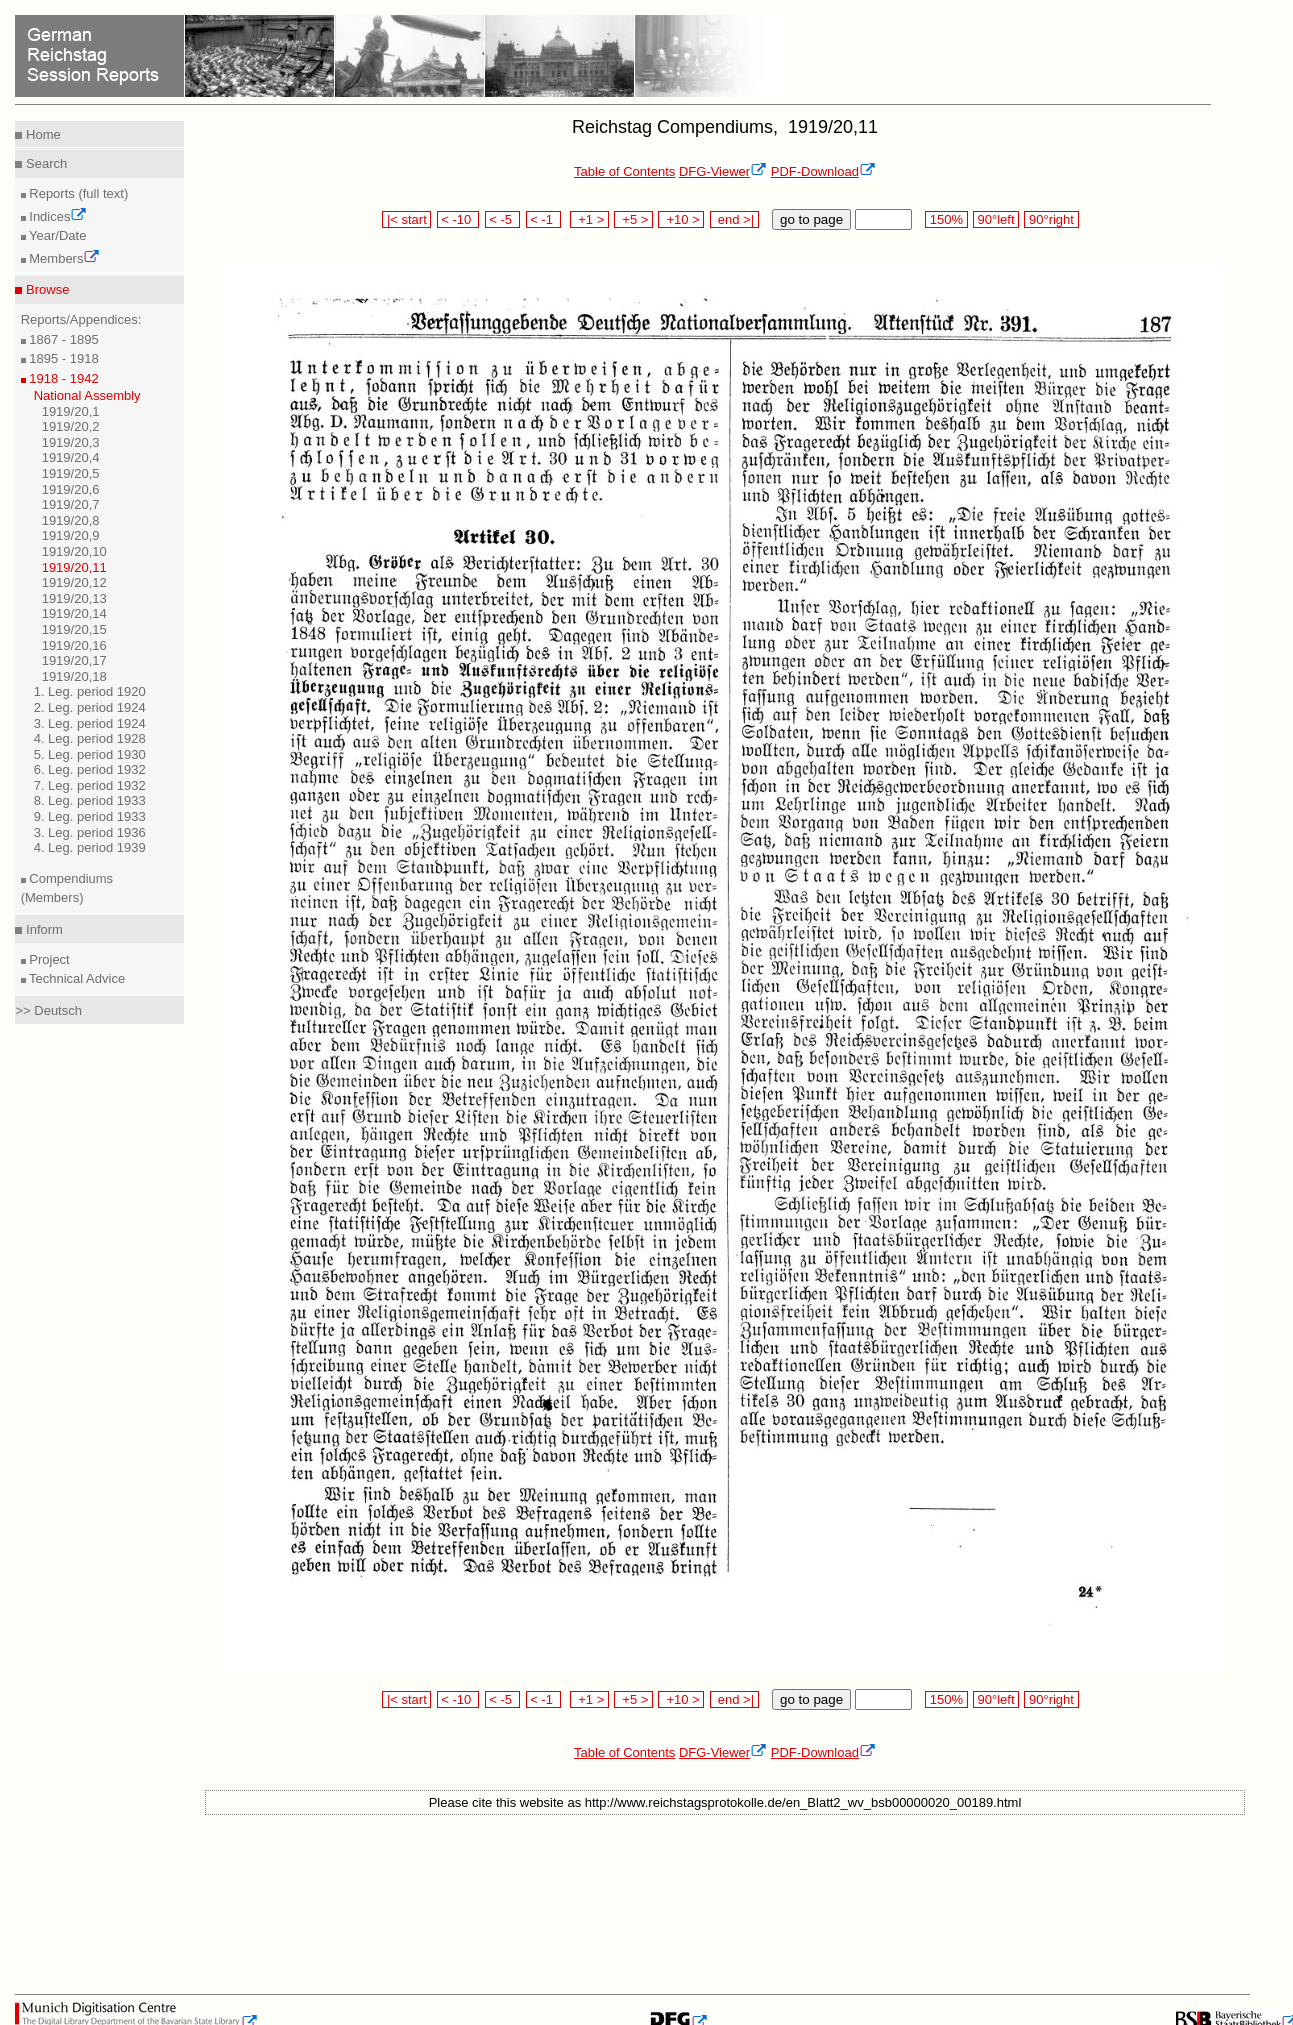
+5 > (633, 219)
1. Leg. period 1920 (90, 691)
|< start (406, 219)
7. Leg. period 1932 (90, 785)
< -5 (503, 219)
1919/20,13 (74, 598)
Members (63, 258)
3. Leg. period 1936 (90, 832)
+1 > (589, 219)
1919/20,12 (74, 582)
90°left (996, 219)
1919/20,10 (74, 551)
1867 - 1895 (62, 339)
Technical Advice (76, 978)
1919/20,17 (74, 660)
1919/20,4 (71, 457)
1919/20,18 (74, 676)
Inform (42, 929)
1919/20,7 (71, 504)
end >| (734, 219)
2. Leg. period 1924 (90, 707)
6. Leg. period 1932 (90, 769)
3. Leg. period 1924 (90, 723)
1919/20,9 (71, 535)
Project (48, 959)
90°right (1051, 219)
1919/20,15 (74, 629)
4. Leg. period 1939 (90, 847)
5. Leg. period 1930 (90, 754)
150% (946, 219)
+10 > (681, 219)
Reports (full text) (77, 193)
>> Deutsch (48, 1010)
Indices (57, 216)
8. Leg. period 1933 (90, 800)
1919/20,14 (74, 613)
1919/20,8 (71, 520)
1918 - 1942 (62, 378)
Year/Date (56, 235)
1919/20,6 (71, 489)
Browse (45, 289)
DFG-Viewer (723, 171)
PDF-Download (823, 171)
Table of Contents (624, 171)
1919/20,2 (71, 426)
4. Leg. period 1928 (90, 738)
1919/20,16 (74, 645)
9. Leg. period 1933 (90, 816)
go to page (811, 219)
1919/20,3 (71, 442)
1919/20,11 (74, 567)
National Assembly (87, 395)
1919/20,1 (71, 411)
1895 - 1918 (62, 358)
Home (41, 134)
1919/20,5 (71, 473)
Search (44, 163)
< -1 (544, 219)
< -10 (458, 219)
